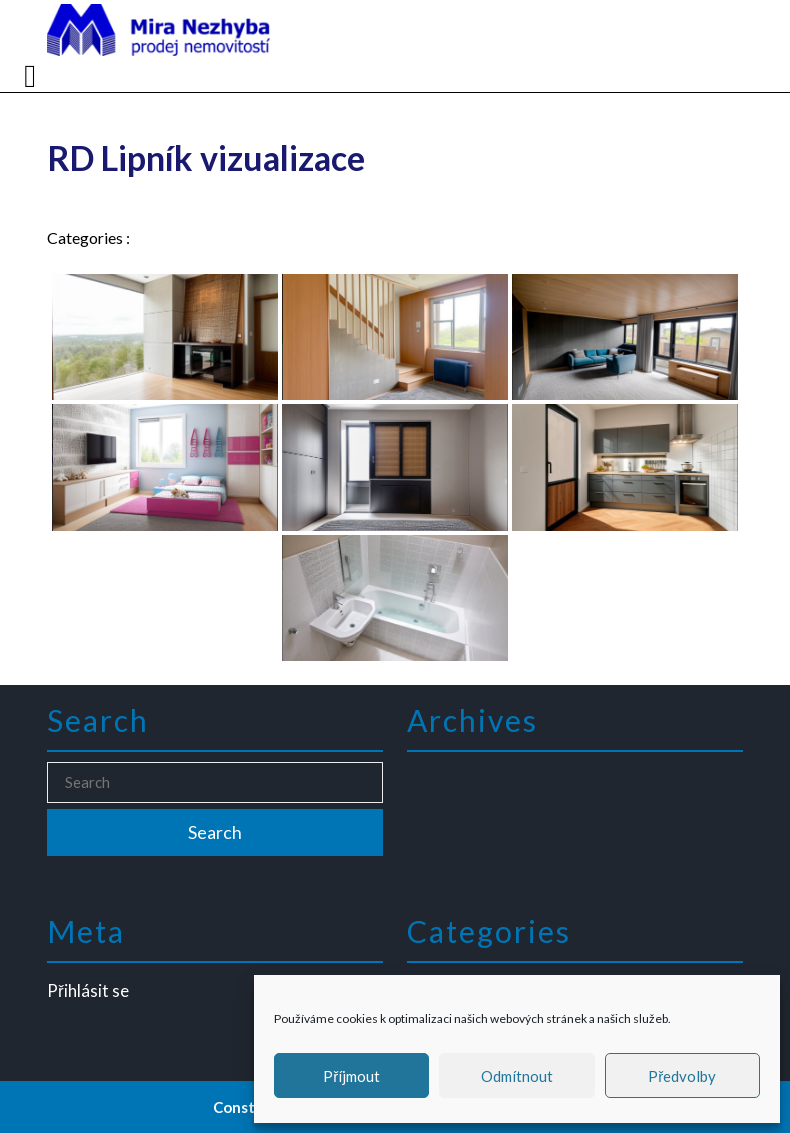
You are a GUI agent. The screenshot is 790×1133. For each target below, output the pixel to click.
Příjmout (351, 1076)
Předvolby (682, 1076)
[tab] (32, 76)
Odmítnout (517, 1076)
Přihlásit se (95, 989)
